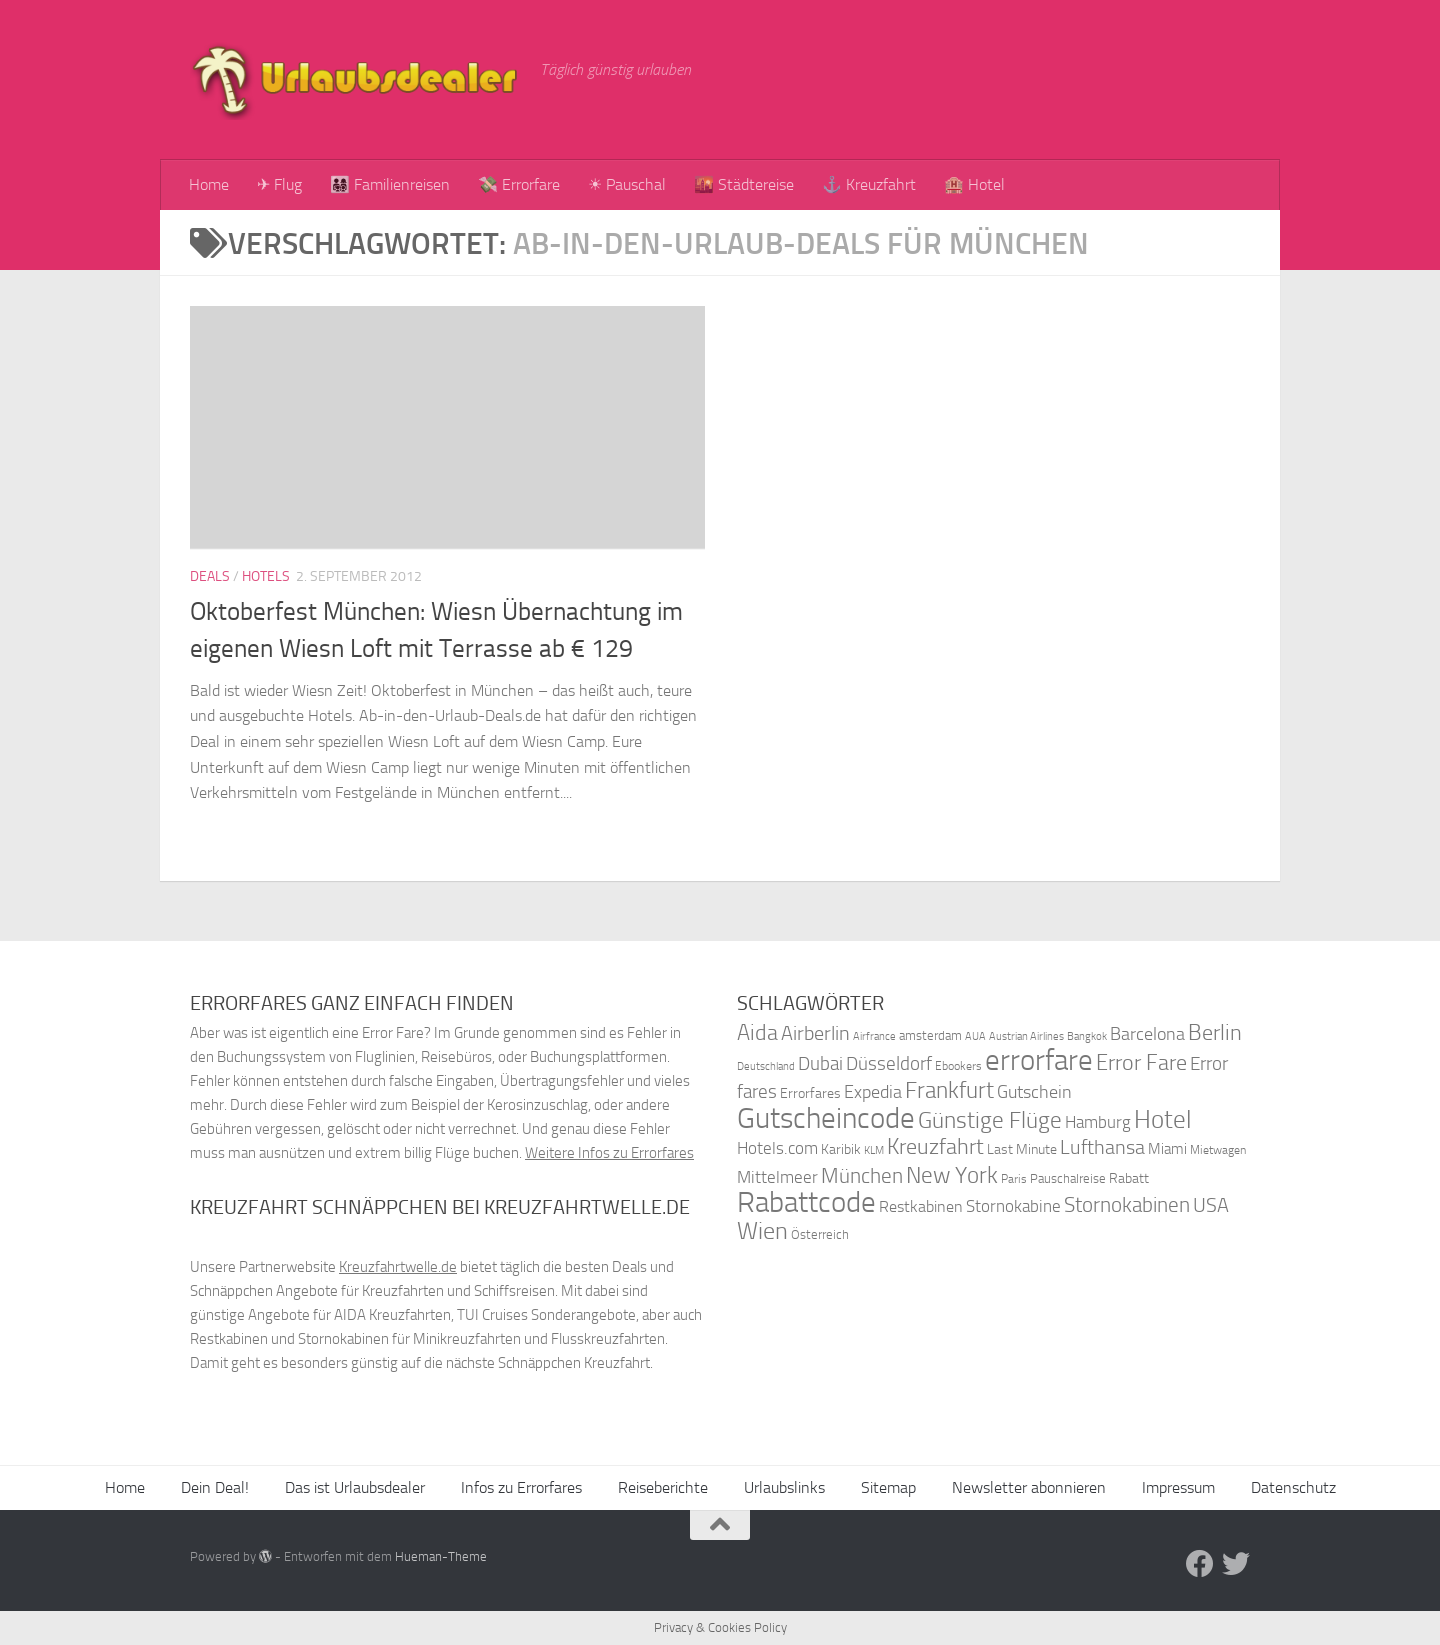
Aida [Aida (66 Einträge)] (757, 1033)
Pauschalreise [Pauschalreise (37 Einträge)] (1068, 1178)
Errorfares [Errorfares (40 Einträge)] (810, 1093)
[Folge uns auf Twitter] (1236, 1564)
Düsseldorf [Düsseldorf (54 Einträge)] (889, 1064)
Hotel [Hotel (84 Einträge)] (1163, 1119)
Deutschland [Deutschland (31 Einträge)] (766, 1066)
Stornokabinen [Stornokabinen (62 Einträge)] (1127, 1205)
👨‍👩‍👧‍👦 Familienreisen (390, 184)
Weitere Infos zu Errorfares (609, 1153)
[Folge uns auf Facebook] (1200, 1564)
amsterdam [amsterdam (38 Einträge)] (930, 1035)
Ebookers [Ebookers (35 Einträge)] (958, 1065)
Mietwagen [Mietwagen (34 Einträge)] (1218, 1150)
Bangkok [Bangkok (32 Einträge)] (1087, 1036)
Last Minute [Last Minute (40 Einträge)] (1022, 1149)
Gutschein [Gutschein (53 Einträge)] (1034, 1092)
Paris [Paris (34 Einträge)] (1014, 1179)
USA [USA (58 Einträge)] (1211, 1205)
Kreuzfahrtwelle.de (398, 1267)
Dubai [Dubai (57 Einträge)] (820, 1063)
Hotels (266, 576)
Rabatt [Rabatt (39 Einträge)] (1129, 1178)
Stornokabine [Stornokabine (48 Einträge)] (1013, 1206)
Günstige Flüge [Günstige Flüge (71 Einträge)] (990, 1120)
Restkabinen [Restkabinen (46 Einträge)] (921, 1206)
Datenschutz (1293, 1487)
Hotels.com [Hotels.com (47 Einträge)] (777, 1148)
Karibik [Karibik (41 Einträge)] (841, 1149)
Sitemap (888, 1487)
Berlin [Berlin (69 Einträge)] (1215, 1032)
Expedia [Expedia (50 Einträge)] (873, 1092)
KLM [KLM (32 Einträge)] (874, 1150)
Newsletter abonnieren (1029, 1487)
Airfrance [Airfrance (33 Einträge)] (874, 1036)
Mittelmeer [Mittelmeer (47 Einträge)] (777, 1177)
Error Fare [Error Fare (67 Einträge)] (1141, 1063)
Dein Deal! (215, 1487)
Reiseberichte (663, 1487)
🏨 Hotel (974, 184)
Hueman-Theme (441, 1556)
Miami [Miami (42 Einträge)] (1167, 1149)
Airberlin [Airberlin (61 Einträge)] (815, 1033)
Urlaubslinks (784, 1487)
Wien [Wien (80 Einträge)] (762, 1230)
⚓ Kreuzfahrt (869, 184)
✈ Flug (279, 184)
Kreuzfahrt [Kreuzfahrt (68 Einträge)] (935, 1146)
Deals (210, 576)
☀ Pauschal (627, 184)
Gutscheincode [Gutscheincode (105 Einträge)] (826, 1118)
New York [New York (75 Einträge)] (952, 1175)
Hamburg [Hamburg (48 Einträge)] (1098, 1122)
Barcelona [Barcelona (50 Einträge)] (1147, 1034)
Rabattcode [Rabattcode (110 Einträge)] (806, 1202)
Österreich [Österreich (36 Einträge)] (820, 1234)
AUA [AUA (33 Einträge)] (975, 1036)
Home (209, 184)
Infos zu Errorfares (521, 1487)
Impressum (1178, 1487)
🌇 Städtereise (744, 184)
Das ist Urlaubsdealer (355, 1487)
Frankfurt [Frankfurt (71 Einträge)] (949, 1090)
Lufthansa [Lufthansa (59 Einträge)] (1102, 1147)
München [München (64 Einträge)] (862, 1175)
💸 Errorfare (519, 184)
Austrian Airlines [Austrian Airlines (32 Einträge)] (1026, 1036)
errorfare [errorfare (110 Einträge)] (1039, 1060)
